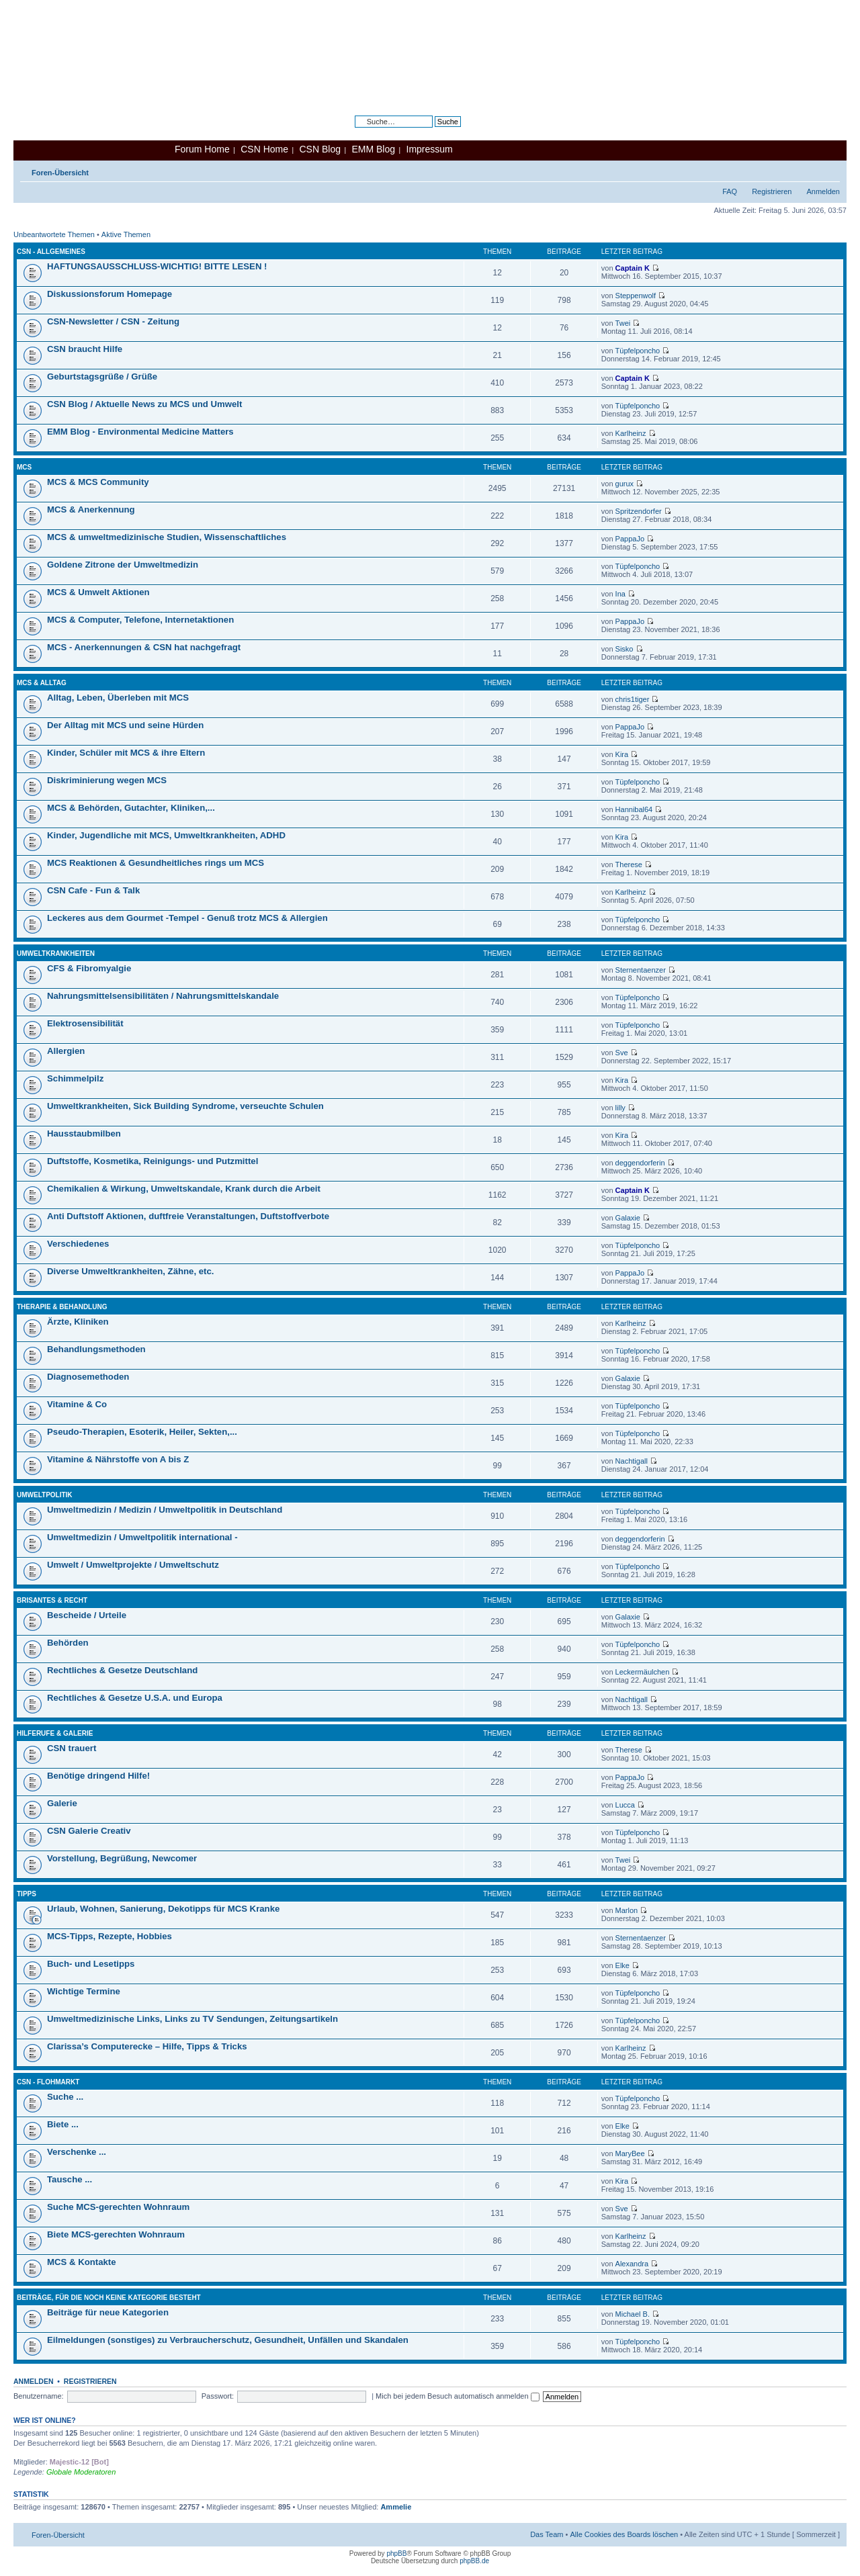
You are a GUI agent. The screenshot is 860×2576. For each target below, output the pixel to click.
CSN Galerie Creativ (89, 1831)
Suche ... (65, 2097)
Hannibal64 (634, 809)
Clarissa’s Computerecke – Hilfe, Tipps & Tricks (147, 2046)
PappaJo (629, 539)
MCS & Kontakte (81, 2262)
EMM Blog (373, 149)
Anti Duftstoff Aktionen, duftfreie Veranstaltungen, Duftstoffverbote (188, 1216)
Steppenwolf (635, 296)
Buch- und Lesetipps (90, 1964)
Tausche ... (69, 2179)
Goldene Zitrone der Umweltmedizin (122, 565)
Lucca (625, 1805)
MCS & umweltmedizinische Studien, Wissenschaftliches (166, 537)
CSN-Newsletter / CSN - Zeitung (113, 321)
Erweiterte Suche (432, 132)
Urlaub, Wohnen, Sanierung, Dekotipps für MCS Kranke (163, 1909)
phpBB (396, 2553)
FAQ (729, 191)
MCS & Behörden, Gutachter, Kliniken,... (131, 808)
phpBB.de (474, 2561)
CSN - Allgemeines (51, 251)
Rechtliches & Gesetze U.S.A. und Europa (134, 1698)
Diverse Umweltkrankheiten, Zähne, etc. (130, 1271)
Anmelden (823, 191)
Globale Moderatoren (81, 2472)
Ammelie (395, 2507)
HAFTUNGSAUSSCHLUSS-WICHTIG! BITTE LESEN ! (157, 266)
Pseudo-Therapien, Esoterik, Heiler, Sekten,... (142, 1432)
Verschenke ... (76, 2152)
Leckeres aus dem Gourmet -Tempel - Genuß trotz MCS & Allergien (187, 918)
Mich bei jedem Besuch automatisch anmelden (458, 2396)
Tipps (26, 1894)
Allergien (66, 1051)
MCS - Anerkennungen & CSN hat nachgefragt (144, 647)
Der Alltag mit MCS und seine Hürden (125, 725)
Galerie (62, 1803)
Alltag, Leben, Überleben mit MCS (118, 698)
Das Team (546, 2534)
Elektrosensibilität (85, 1023)
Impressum (429, 149)
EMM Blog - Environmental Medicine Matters (140, 432)
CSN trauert (71, 1748)
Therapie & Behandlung (62, 1307)
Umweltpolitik (45, 1495)
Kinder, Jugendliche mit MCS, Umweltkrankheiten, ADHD (166, 835)
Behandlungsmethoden (96, 1349)
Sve (621, 1053)
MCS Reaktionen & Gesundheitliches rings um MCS (155, 863)
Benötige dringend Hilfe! (98, 1776)
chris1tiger (632, 699)
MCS (24, 467)
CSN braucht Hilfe (84, 349)
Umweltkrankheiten (56, 953)
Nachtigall (631, 1461)
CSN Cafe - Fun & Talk (93, 890)
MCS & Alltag (42, 682)
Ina (620, 594)
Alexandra (632, 2264)
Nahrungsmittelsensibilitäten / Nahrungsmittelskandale (163, 996)
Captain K (632, 268)
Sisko (624, 649)
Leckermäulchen (642, 1672)
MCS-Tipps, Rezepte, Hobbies (109, 1936)
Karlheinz (630, 433)
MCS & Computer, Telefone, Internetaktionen (140, 620)
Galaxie (627, 1218)
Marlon (626, 1910)
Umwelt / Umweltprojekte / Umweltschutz (133, 1565)
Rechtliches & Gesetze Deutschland (122, 1670)
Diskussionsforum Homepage (109, 294)
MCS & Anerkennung (91, 509)
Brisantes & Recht (52, 1600)
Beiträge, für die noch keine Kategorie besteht (109, 2297)
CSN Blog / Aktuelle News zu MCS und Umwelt (144, 404)
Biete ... (63, 2124)
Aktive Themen (125, 234)
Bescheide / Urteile (86, 1615)
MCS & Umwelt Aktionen (98, 592)
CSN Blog (319, 149)
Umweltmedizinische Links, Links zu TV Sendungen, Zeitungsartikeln (192, 2019)
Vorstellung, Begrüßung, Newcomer (122, 1858)
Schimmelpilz (75, 1078)
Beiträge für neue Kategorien (108, 2312)
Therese (628, 864)
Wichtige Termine (83, 1991)
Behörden (68, 1643)
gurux (624, 484)
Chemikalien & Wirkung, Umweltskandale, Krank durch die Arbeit (183, 1189)
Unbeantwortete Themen (54, 234)
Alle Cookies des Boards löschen (624, 2534)
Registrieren (771, 191)
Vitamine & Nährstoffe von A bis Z (118, 1459)
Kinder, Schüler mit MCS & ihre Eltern (126, 753)
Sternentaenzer (640, 970)
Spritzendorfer (638, 511)
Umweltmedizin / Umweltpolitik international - (142, 1537)
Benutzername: (38, 2396)
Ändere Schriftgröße (830, 170)
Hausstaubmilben (84, 1133)
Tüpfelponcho (637, 351)
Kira (622, 754)
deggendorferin (640, 1163)
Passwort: (218, 2396)
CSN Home (264, 149)
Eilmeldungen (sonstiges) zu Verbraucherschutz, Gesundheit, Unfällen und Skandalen (227, 2340)
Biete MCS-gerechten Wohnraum (116, 2234)
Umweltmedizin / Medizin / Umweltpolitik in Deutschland (164, 1510)
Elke (622, 1965)
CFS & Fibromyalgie (89, 968)
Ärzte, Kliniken (78, 1322)
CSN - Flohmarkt (48, 2082)
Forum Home (202, 149)
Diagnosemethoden (88, 1377)
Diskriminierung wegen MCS (107, 780)
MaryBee (630, 2153)
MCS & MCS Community (98, 482)
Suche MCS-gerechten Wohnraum (118, 2207)
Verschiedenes (78, 1244)
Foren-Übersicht (60, 173)
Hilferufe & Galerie (55, 1733)
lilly (620, 1108)
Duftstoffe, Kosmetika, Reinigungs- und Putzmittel (152, 1161)
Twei (623, 323)
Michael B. (632, 2314)
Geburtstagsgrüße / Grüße (102, 376)
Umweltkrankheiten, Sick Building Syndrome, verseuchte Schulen (185, 1106)
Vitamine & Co (77, 1404)
